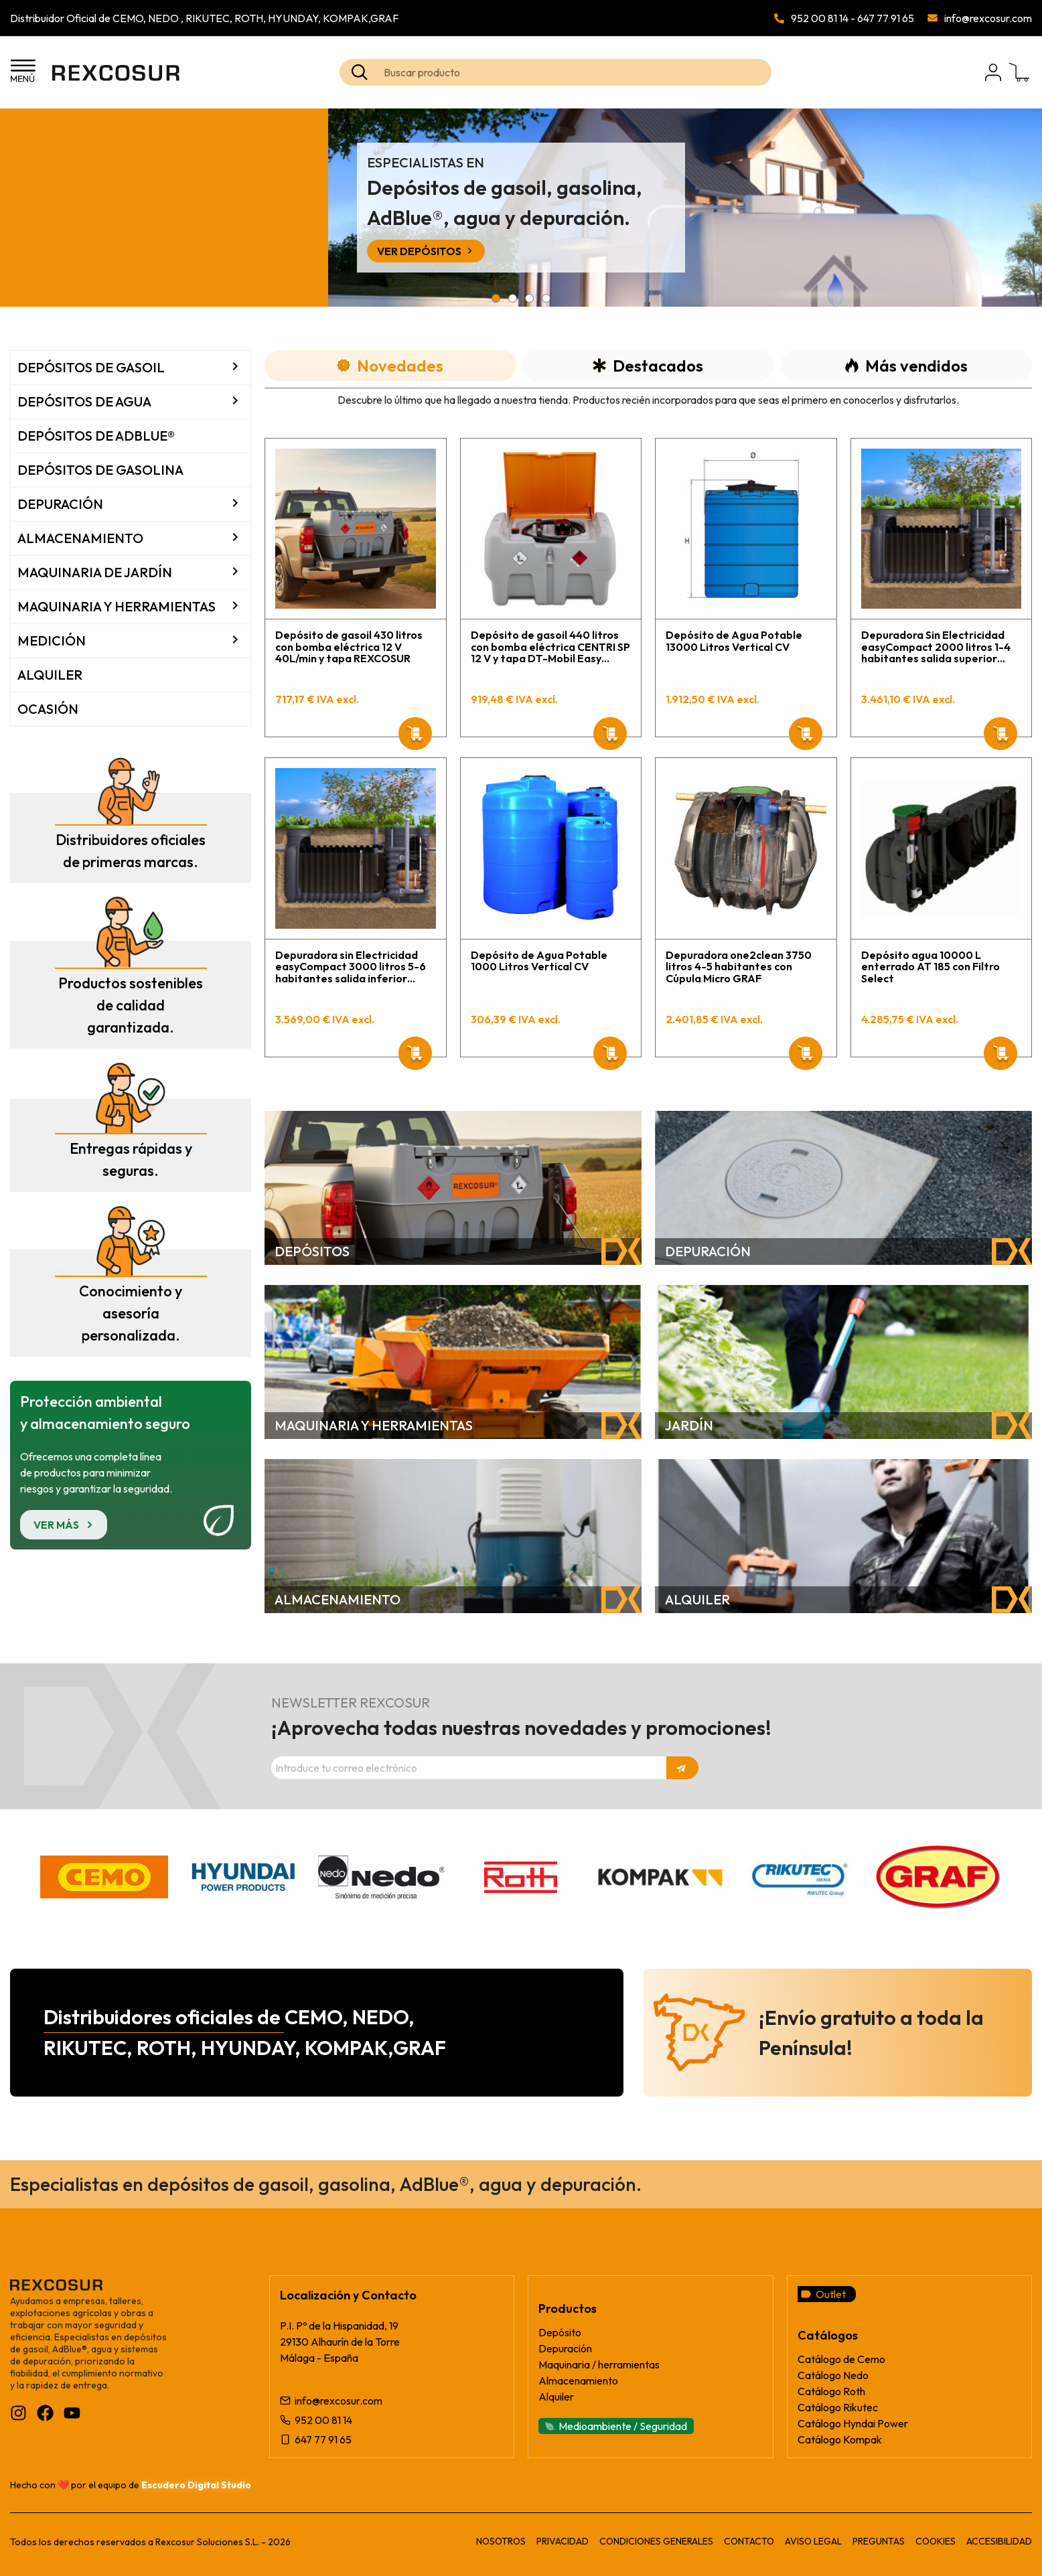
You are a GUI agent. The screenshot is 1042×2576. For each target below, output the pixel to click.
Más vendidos (906, 366)
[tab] (390, 365)
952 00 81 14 (819, 18)
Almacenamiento (80, 538)
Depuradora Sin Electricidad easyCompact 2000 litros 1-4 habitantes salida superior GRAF (936, 647)
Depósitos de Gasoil (91, 367)
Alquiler (49, 674)
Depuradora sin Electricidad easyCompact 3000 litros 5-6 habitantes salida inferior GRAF (350, 967)
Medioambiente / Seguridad (623, 2426)
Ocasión (47, 708)
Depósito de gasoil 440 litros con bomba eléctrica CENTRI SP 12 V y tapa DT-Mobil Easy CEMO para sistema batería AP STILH (551, 647)
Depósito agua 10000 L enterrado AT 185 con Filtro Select (930, 967)
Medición (51, 640)
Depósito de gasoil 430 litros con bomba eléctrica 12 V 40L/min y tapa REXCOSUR (349, 647)
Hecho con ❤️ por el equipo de (130, 2485)
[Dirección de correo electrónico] (468, 1767)
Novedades (390, 366)
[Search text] (575, 72)
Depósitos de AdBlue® (96, 435)
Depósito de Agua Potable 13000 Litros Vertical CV (734, 641)
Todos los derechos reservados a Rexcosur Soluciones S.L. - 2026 (150, 2542)
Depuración (60, 504)
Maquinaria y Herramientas (116, 606)
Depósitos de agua (84, 401)
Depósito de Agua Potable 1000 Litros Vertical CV (539, 961)
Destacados (648, 366)
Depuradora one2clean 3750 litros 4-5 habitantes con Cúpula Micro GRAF (739, 967)
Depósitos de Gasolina (100, 469)
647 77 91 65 (885, 18)
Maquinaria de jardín (94, 572)
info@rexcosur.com (988, 18)
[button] (496, 298)
